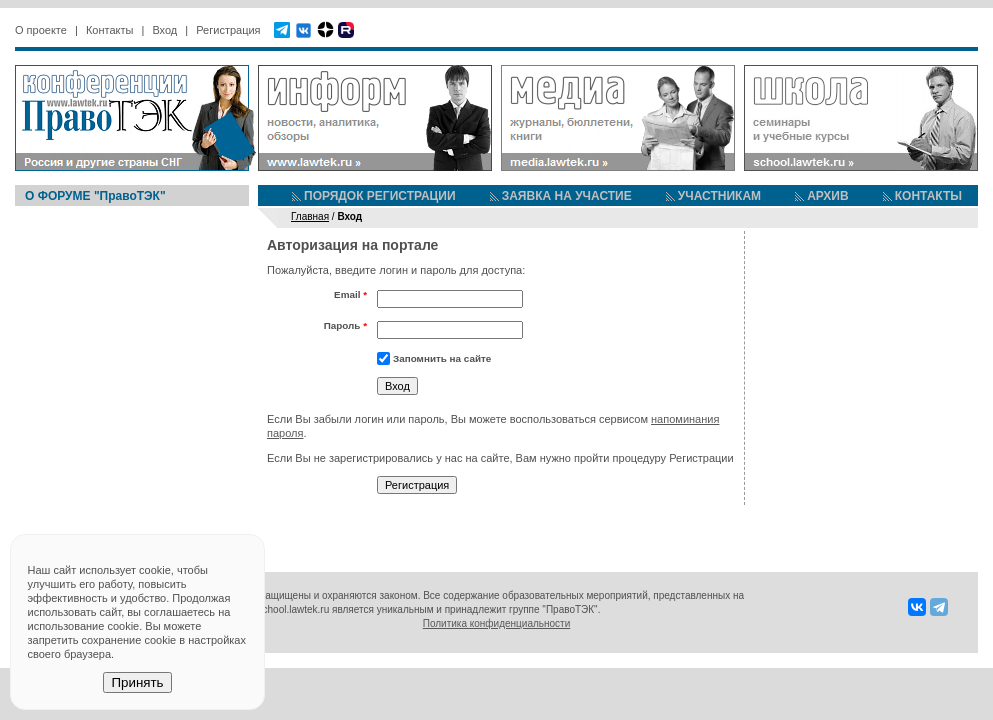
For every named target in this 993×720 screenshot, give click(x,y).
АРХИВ (828, 196)
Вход (164, 30)
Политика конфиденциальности (497, 623)
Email (350, 294)
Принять (137, 682)
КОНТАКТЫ (928, 196)
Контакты (110, 30)
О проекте (41, 30)
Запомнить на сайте (442, 358)
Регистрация (228, 30)
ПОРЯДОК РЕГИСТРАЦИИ (380, 196)
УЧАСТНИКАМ (719, 196)
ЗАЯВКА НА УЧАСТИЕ (567, 196)
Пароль (345, 325)
